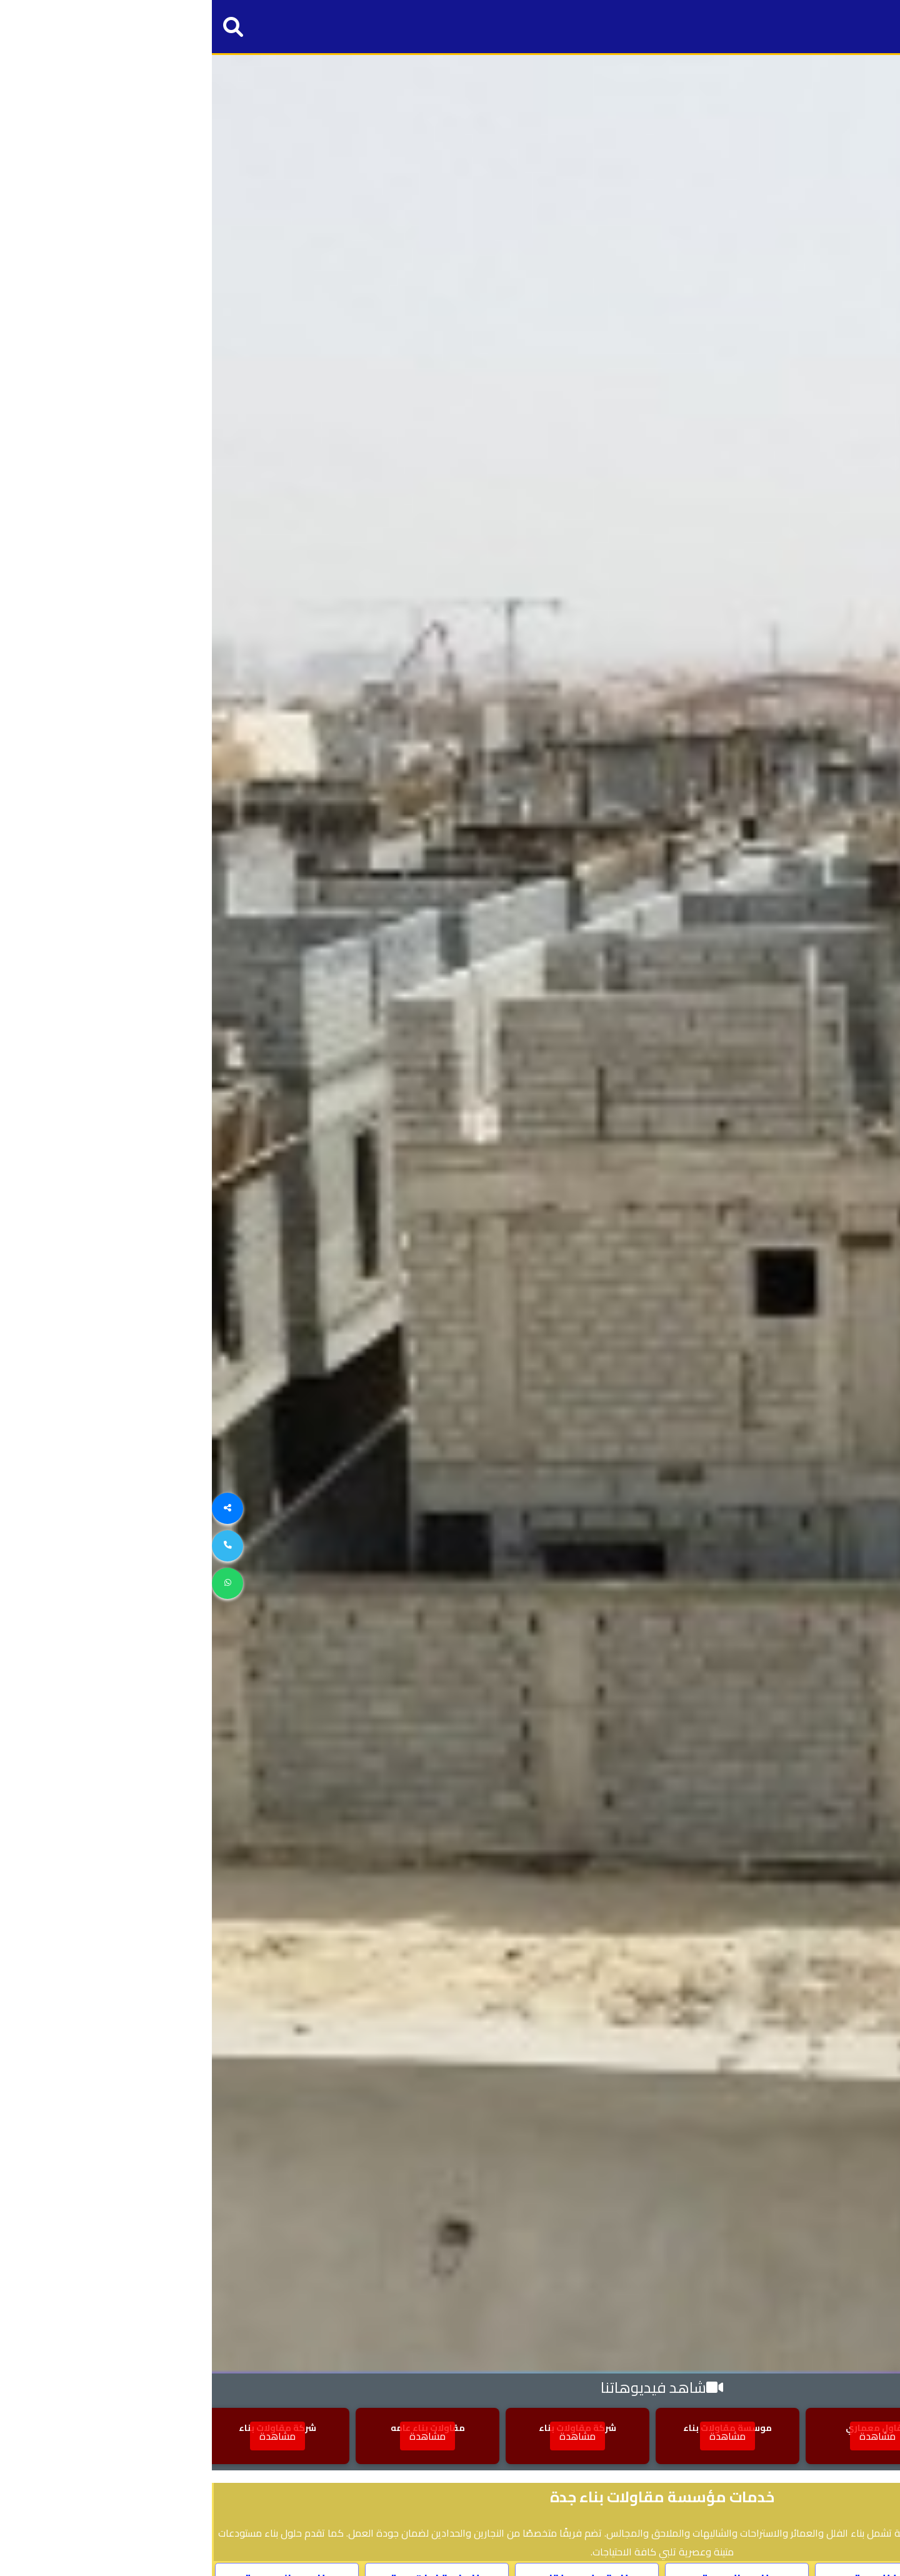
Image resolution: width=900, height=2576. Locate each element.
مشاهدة (816, 2436)
